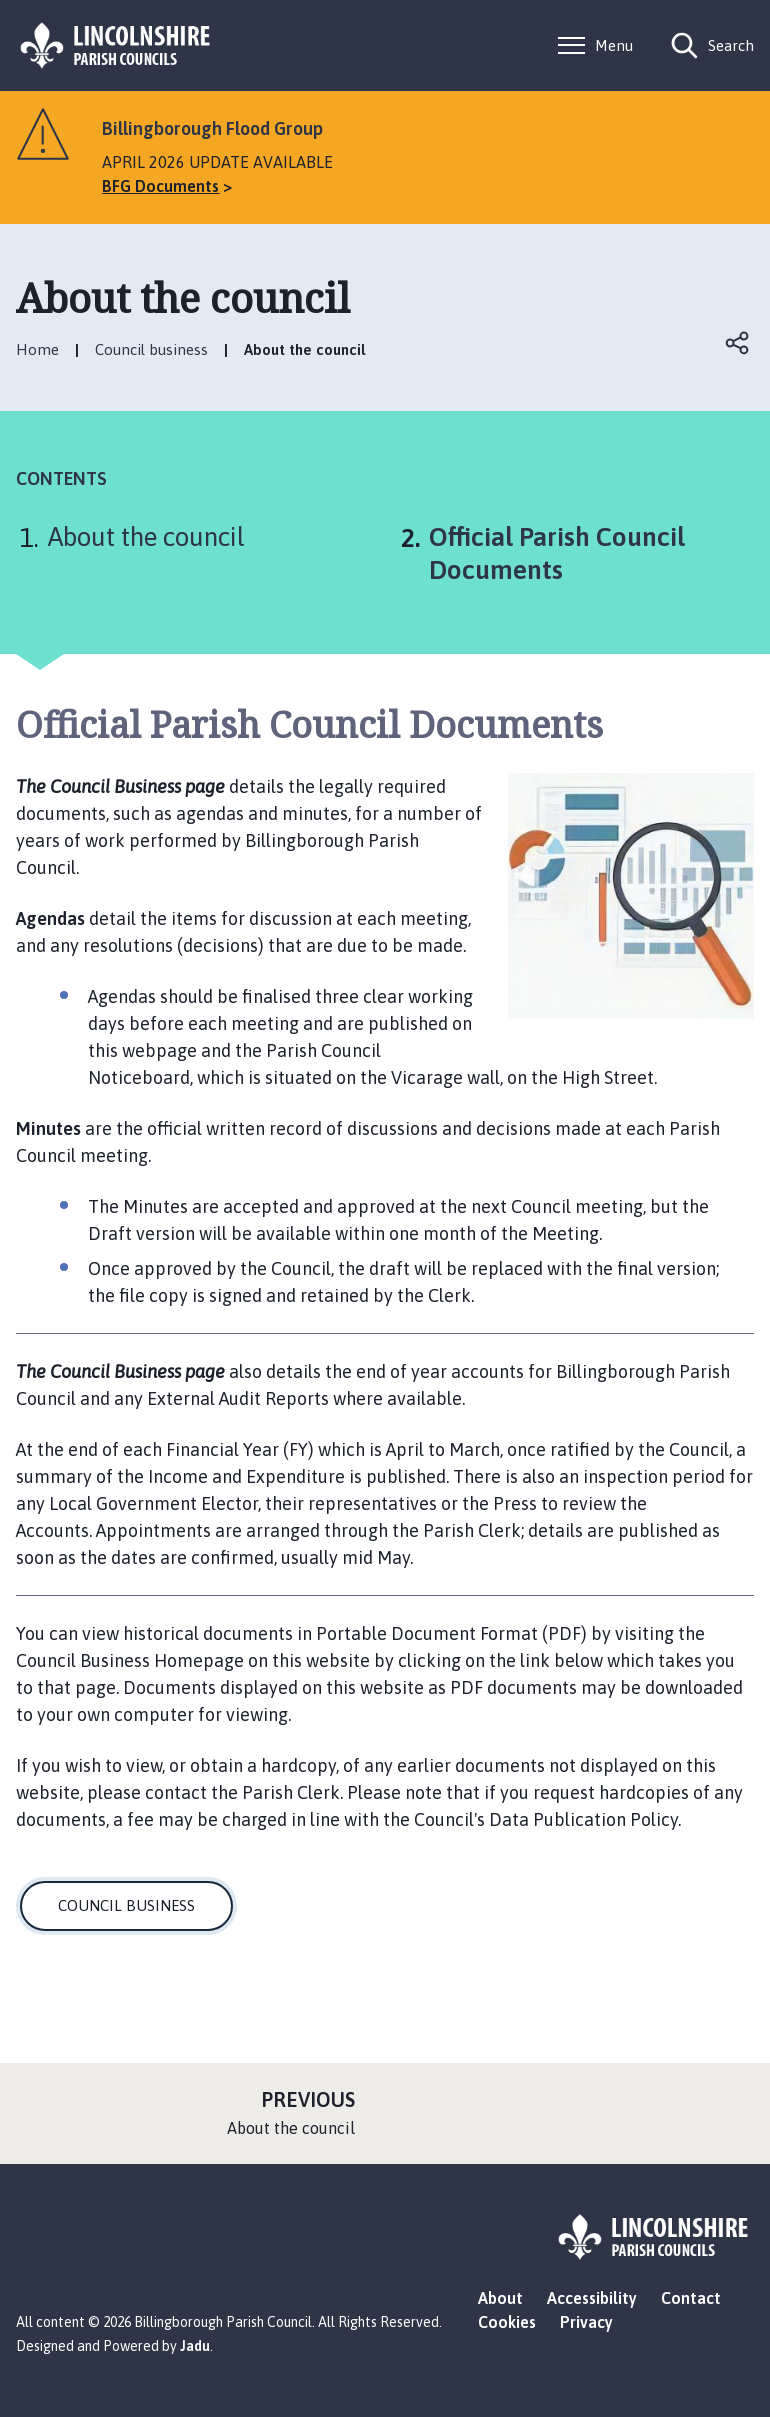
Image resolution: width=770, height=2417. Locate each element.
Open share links (738, 343)
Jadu (195, 2346)
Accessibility (592, 2298)
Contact (691, 2298)
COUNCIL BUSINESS (126, 1905)
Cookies (507, 2322)
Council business (151, 349)
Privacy (586, 2322)
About (500, 2298)
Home (37, 349)
